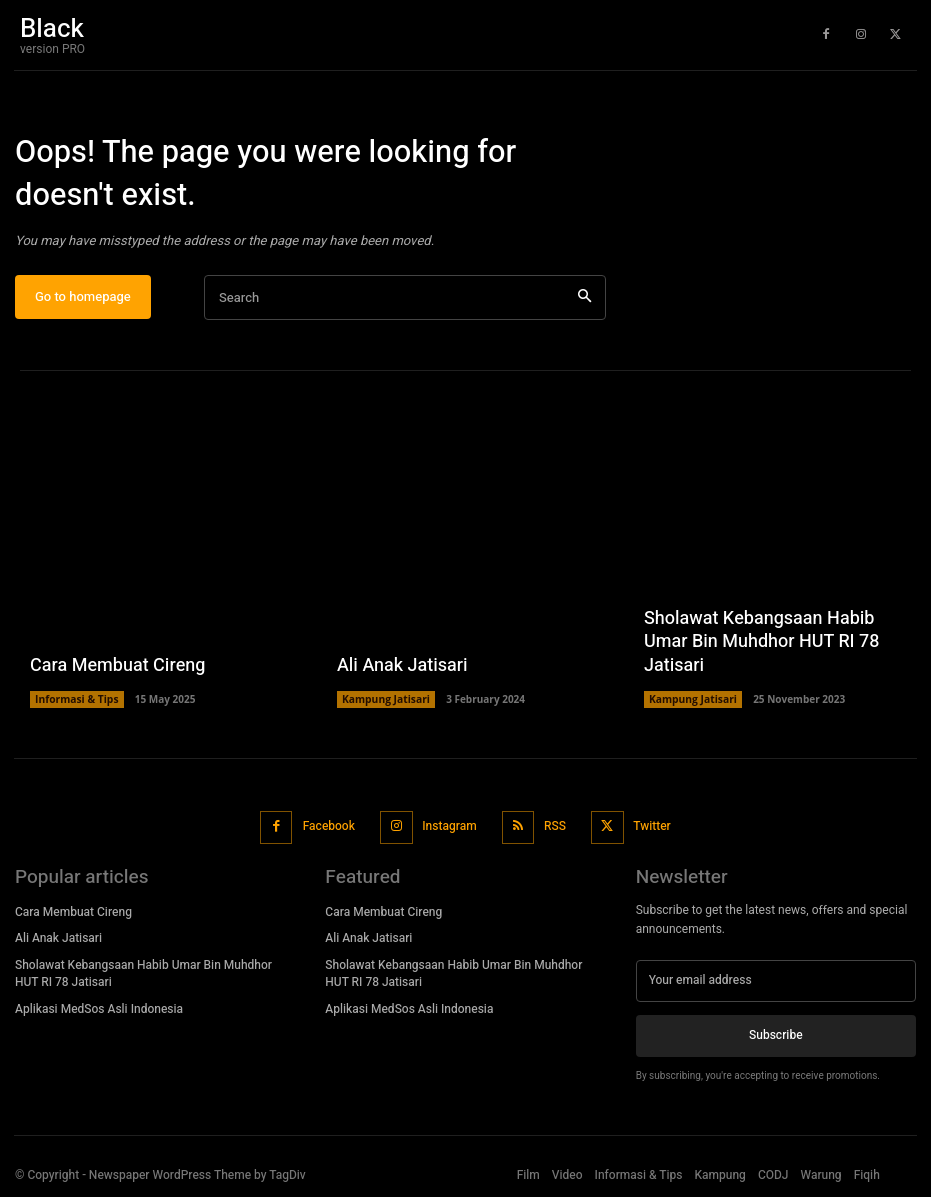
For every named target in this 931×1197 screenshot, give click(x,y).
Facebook (329, 829)
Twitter (650, 829)
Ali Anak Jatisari (402, 669)
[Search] (584, 302)
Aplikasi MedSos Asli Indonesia (99, 1011)
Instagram (449, 829)
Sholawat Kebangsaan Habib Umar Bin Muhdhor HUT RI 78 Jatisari (761, 647)
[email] (776, 982)
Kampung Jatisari (385, 704)
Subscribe (775, 1037)
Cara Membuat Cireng (117, 669)
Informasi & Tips (75, 704)
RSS (554, 829)
